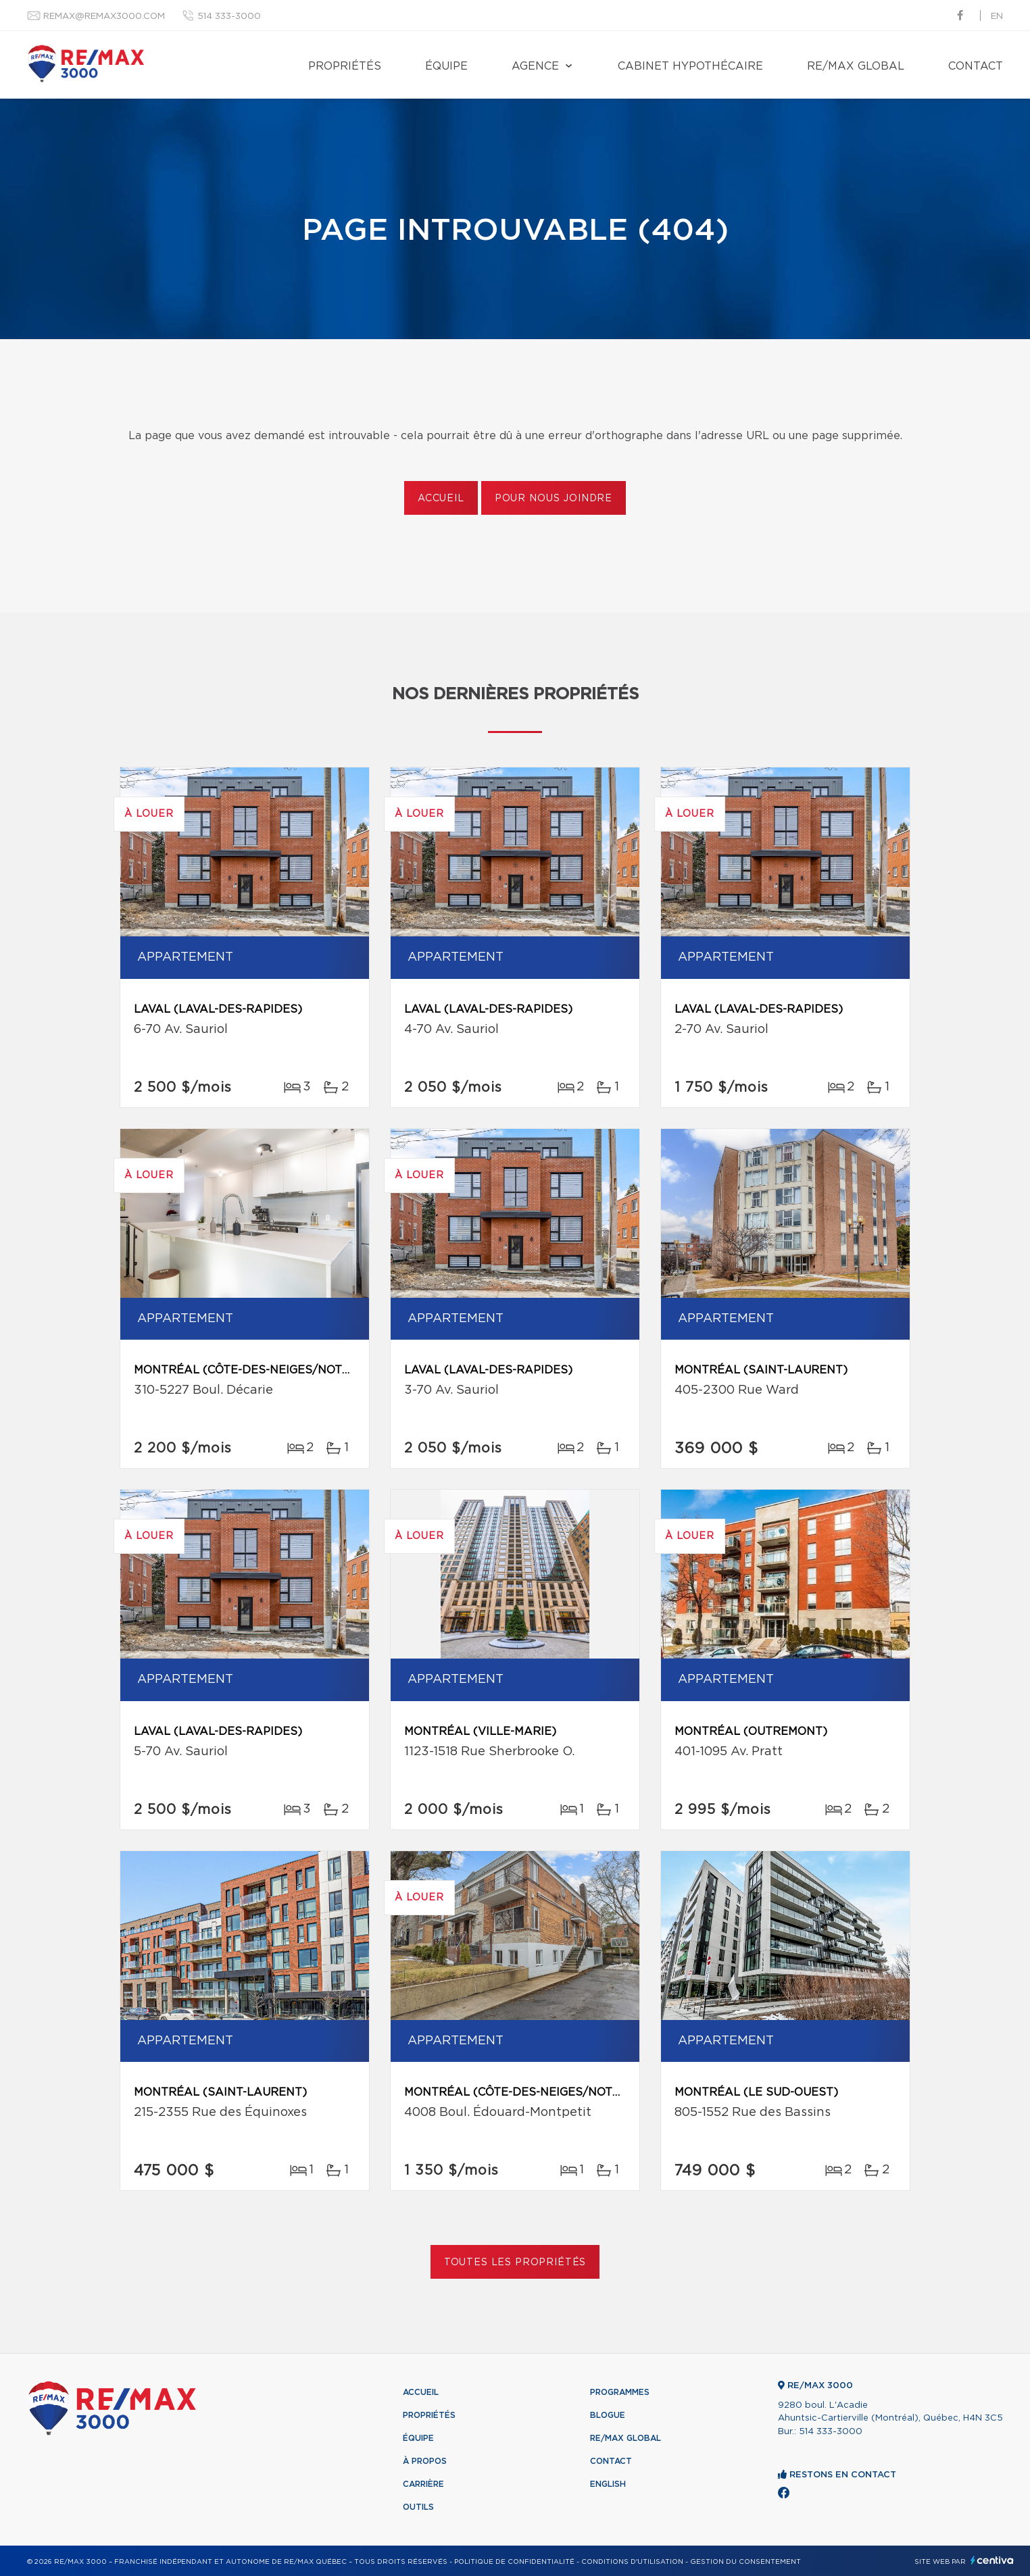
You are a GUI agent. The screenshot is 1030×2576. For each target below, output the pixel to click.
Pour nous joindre (553, 498)
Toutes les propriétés (515, 2262)
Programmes (619, 2392)
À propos (425, 2461)
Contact (975, 66)
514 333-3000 (229, 16)
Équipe (446, 66)
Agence (535, 66)
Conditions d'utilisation (632, 2561)
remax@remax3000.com (104, 16)
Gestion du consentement (745, 2561)
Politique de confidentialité (514, 2561)
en (997, 16)
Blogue (607, 2415)
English (608, 2484)
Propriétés (344, 66)
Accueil (441, 498)
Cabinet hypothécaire (690, 66)
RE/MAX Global (855, 66)
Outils (418, 2507)
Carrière (423, 2484)
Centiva (992, 2560)
